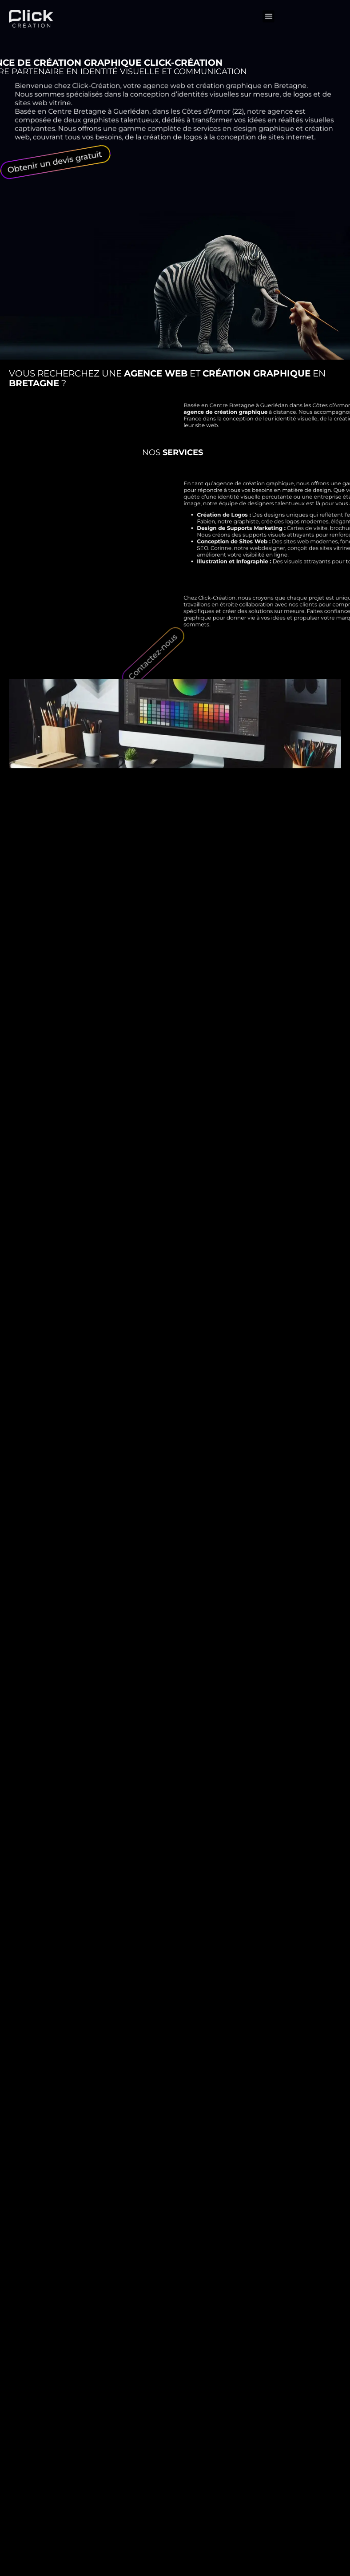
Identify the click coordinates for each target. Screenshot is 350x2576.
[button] (268, 12)
